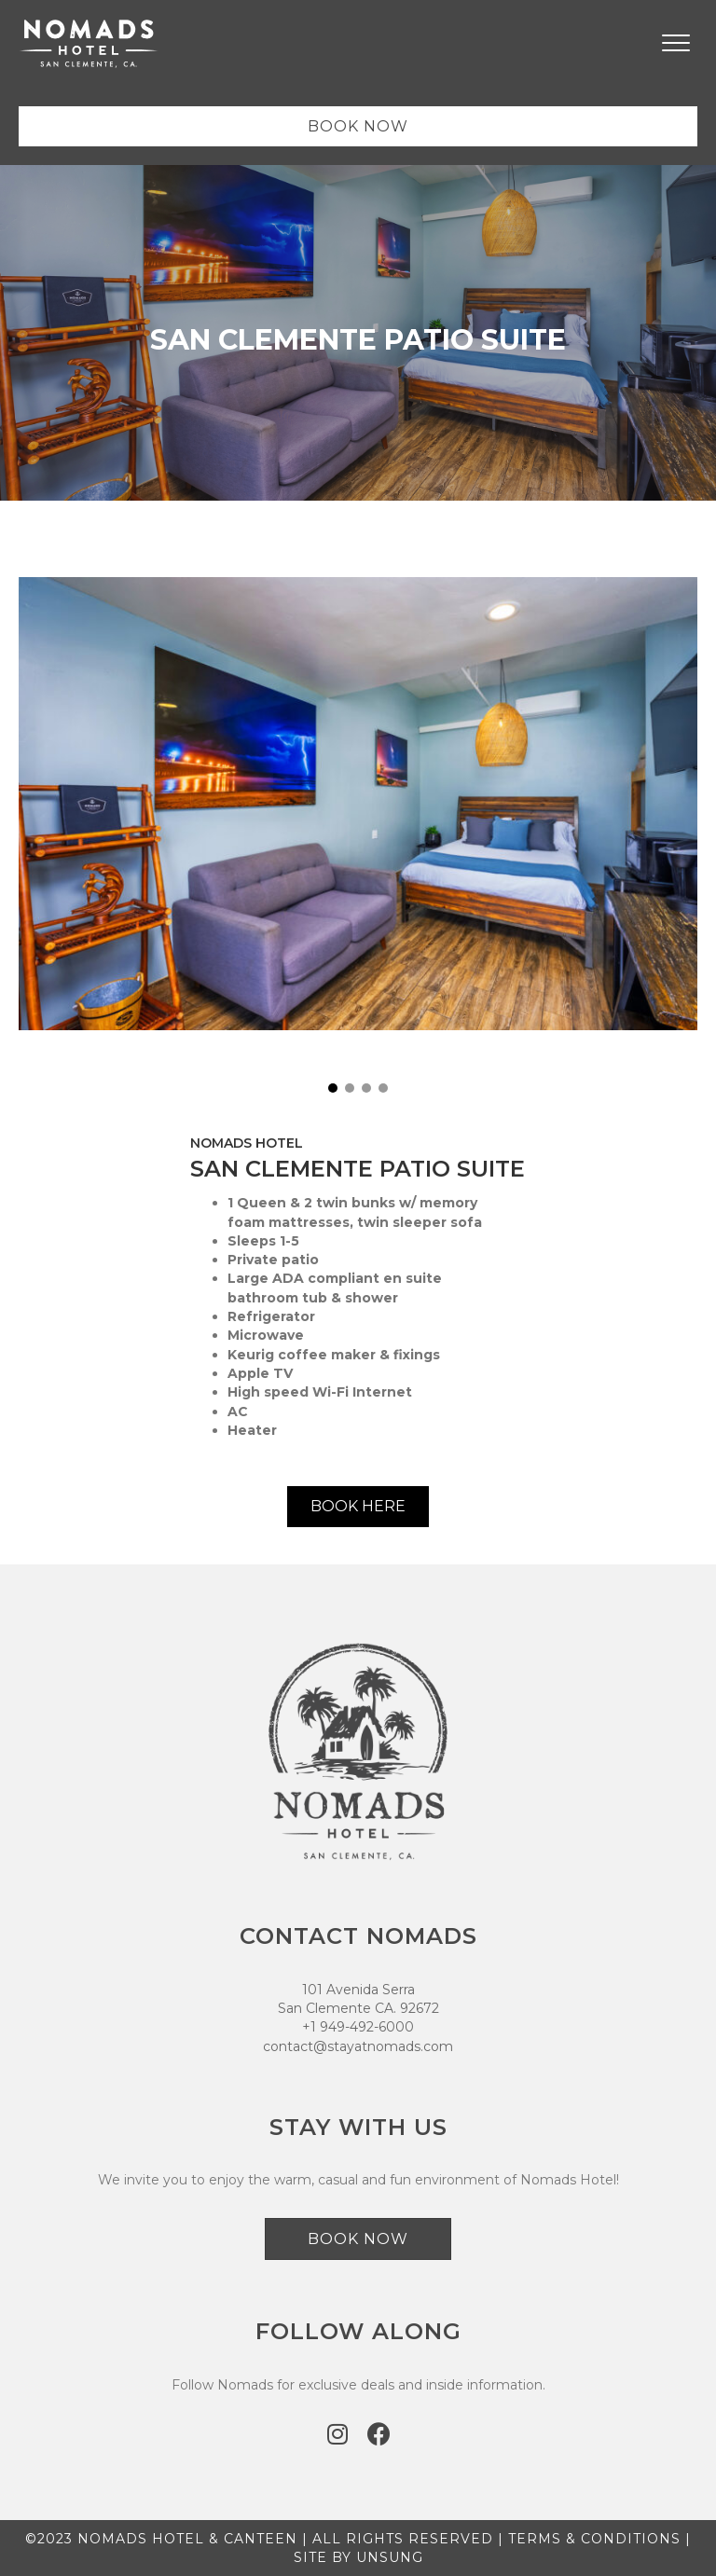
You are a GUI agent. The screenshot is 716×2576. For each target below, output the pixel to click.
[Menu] (675, 44)
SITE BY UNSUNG (358, 2557)
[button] (332, 1088)
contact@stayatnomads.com (358, 2046)
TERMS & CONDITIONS (594, 2538)
